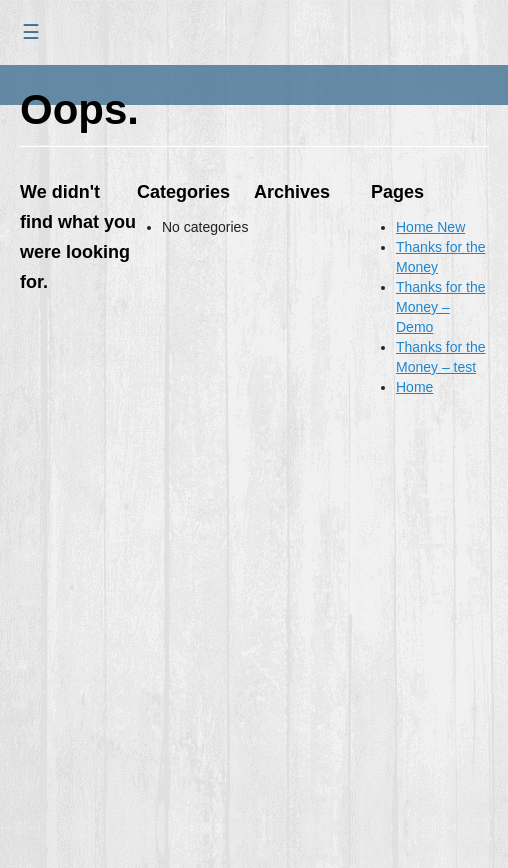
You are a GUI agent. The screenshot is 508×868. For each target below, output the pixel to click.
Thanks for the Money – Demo (441, 307)
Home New (430, 227)
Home (414, 387)
